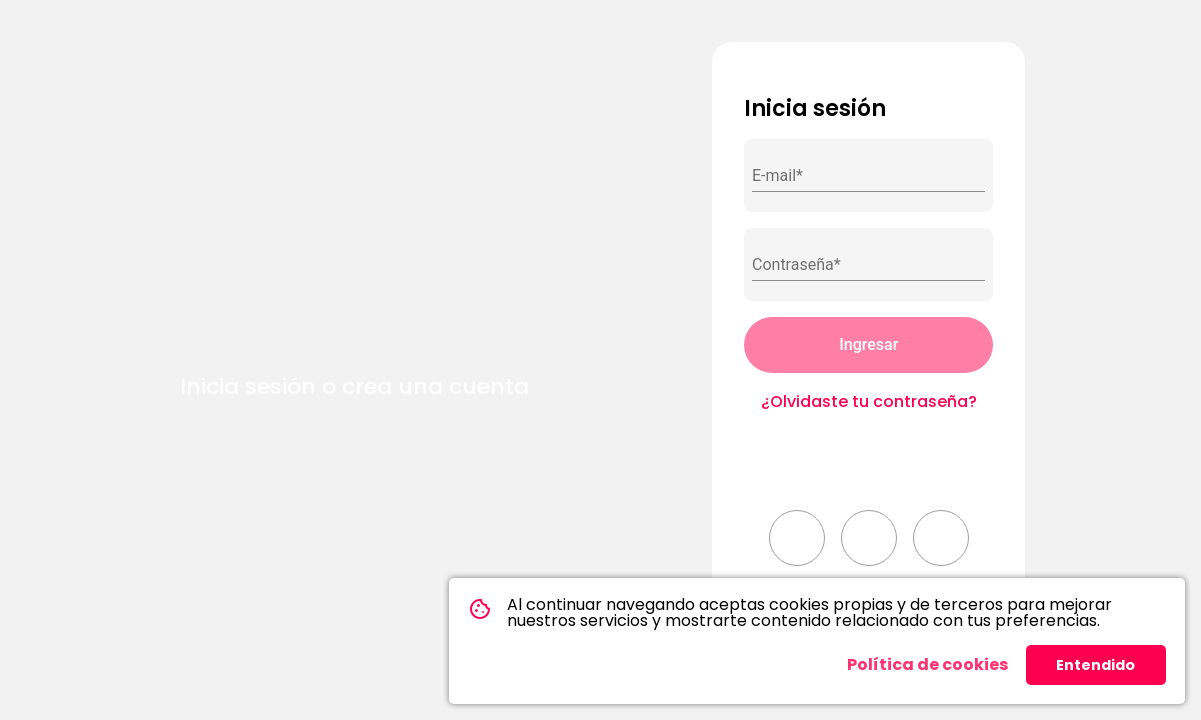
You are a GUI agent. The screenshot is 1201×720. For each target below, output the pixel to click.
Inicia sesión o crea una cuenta (354, 386)
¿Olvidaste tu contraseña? (869, 401)
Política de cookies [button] (927, 664)
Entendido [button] (1095, 665)
